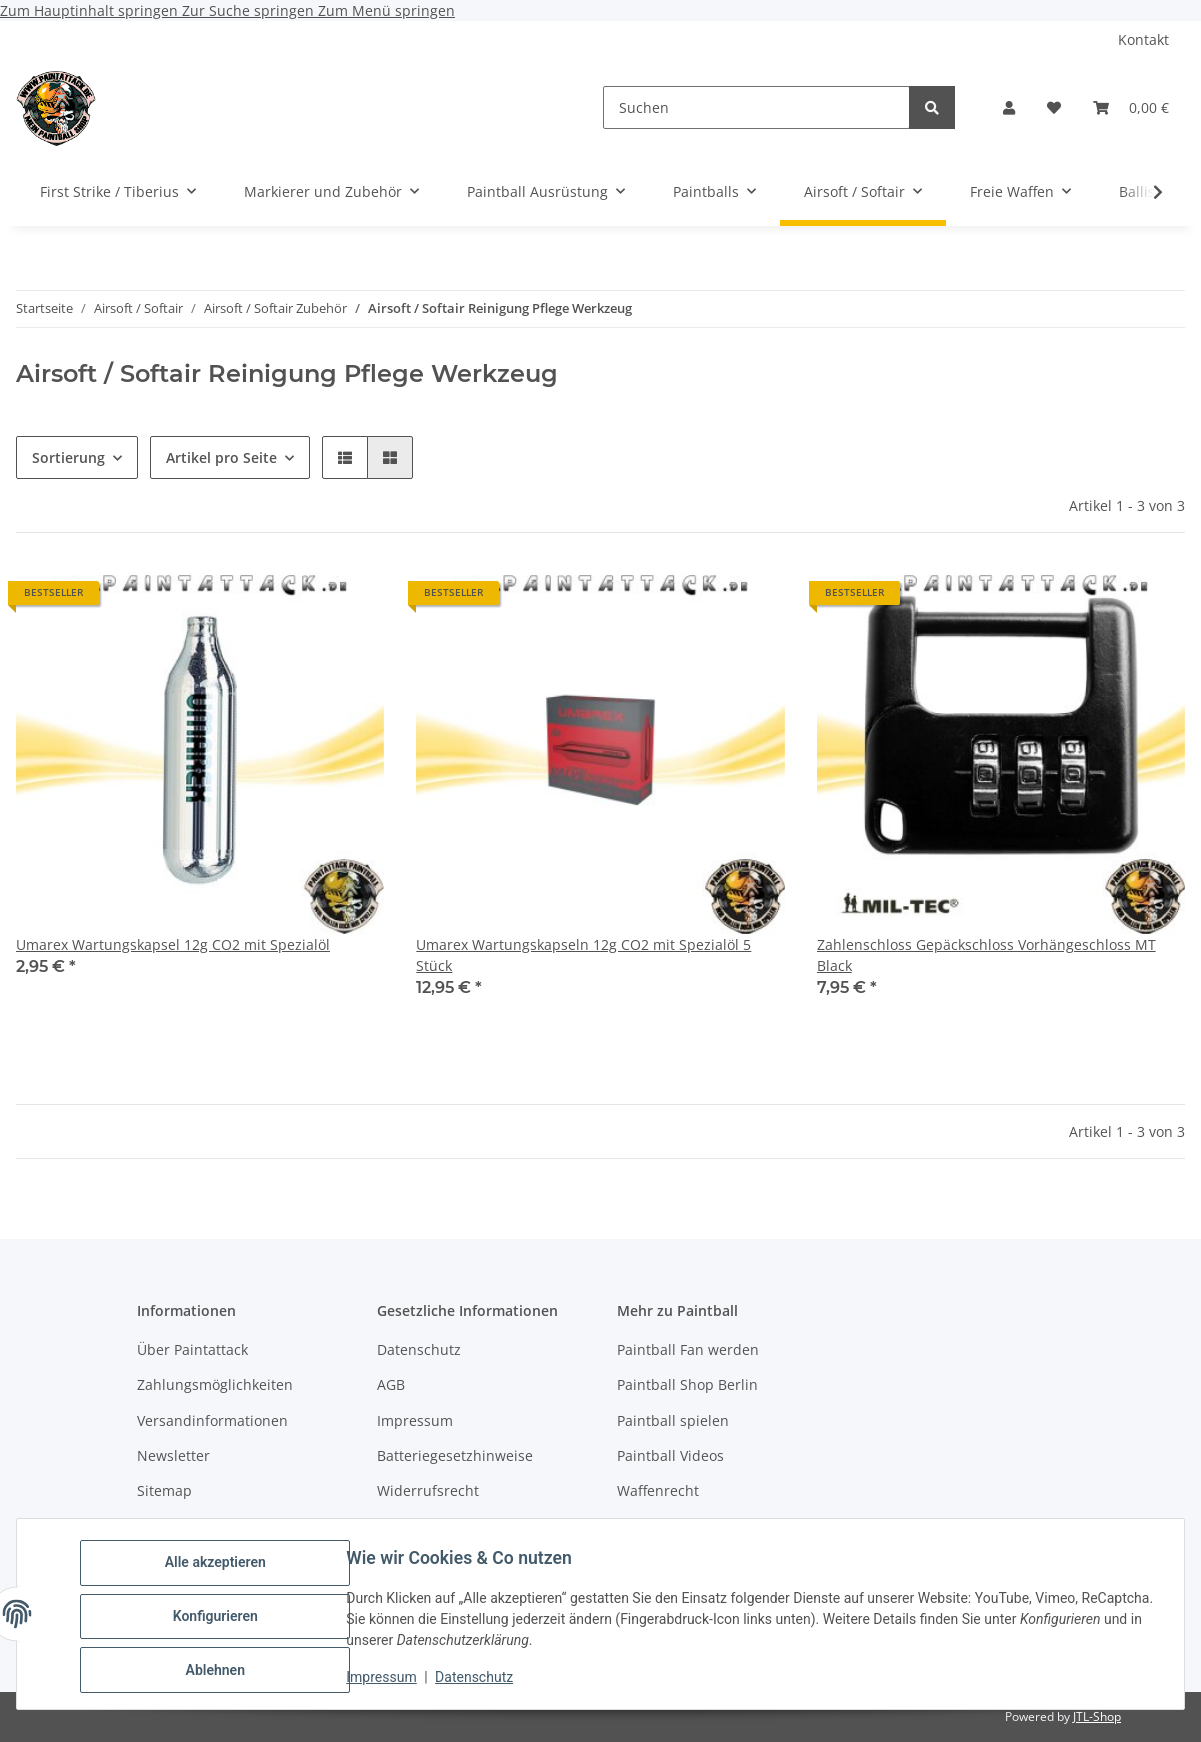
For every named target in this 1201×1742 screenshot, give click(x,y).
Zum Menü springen (386, 10)
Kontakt (1143, 39)
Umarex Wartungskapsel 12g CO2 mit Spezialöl (173, 944)
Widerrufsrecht (428, 1490)
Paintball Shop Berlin (687, 1384)
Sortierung (68, 457)
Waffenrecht (658, 1490)
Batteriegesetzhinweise (455, 1455)
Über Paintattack (192, 1349)
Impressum (386, 1680)
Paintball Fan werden (688, 1349)
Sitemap (164, 1490)
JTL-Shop (1097, 1716)
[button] (1009, 107)
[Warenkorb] (1131, 107)
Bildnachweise (425, 1526)
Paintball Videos (670, 1455)
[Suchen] (756, 107)
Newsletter (173, 1455)
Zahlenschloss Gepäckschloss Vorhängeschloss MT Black (986, 955)
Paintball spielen (673, 1420)
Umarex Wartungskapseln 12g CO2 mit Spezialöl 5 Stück (583, 955)
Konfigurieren (219, 1619)
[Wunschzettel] (1054, 107)
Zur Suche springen (250, 10)
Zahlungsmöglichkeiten (215, 1384)
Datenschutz (479, 1680)
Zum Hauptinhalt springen (91, 10)
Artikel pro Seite (221, 457)
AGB (391, 1384)
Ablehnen (219, 1671)
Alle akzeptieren (219, 1567)
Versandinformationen (212, 1420)
